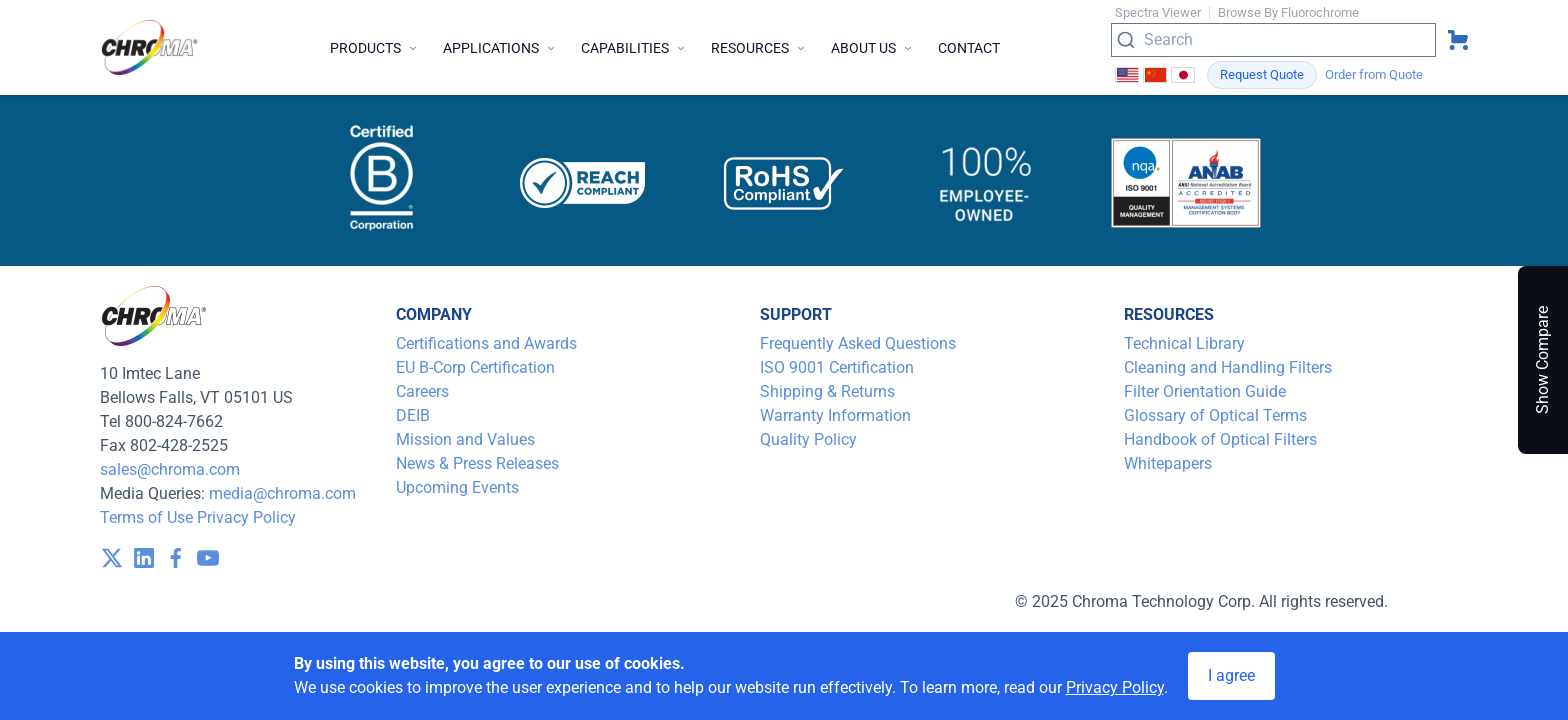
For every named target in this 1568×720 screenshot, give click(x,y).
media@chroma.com (282, 493)
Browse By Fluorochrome (1288, 12)
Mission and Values (465, 439)
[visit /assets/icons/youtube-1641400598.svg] (208, 558)
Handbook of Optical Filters (1220, 439)
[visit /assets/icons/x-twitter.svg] (112, 558)
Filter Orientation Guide (1205, 391)
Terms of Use (146, 517)
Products (374, 48)
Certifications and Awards (486, 343)
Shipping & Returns (827, 391)
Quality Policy (808, 439)
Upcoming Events (457, 487)
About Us (872, 48)
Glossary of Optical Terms (1215, 415)
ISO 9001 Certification (837, 367)
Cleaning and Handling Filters (1228, 367)
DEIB (413, 415)
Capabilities (634, 48)
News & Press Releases (477, 463)
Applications (500, 48)
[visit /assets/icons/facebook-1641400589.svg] (176, 558)
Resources (759, 48)
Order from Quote (1374, 74)
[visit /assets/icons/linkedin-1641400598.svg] (144, 558)
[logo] (150, 47)
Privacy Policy (246, 517)
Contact (969, 48)
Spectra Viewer (1158, 12)
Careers (422, 391)
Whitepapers (1168, 463)
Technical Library (1184, 343)
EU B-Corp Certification (475, 367)
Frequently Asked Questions (858, 343)
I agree (1231, 675)
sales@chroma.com (170, 469)
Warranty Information (835, 415)
